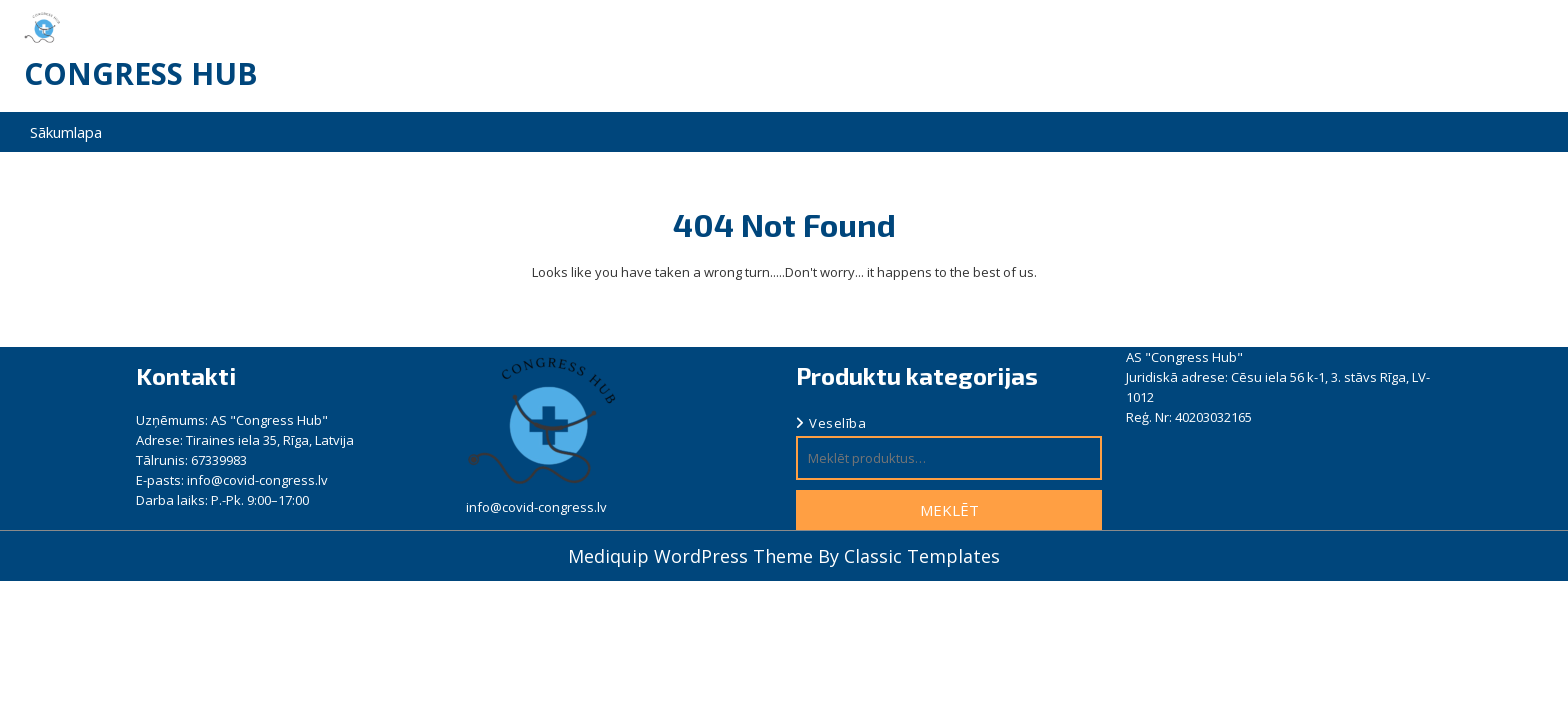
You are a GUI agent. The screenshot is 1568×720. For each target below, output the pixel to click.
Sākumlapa (66, 132)
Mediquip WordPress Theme (693, 556)
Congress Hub (141, 73)
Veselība (837, 423)
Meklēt (949, 510)
